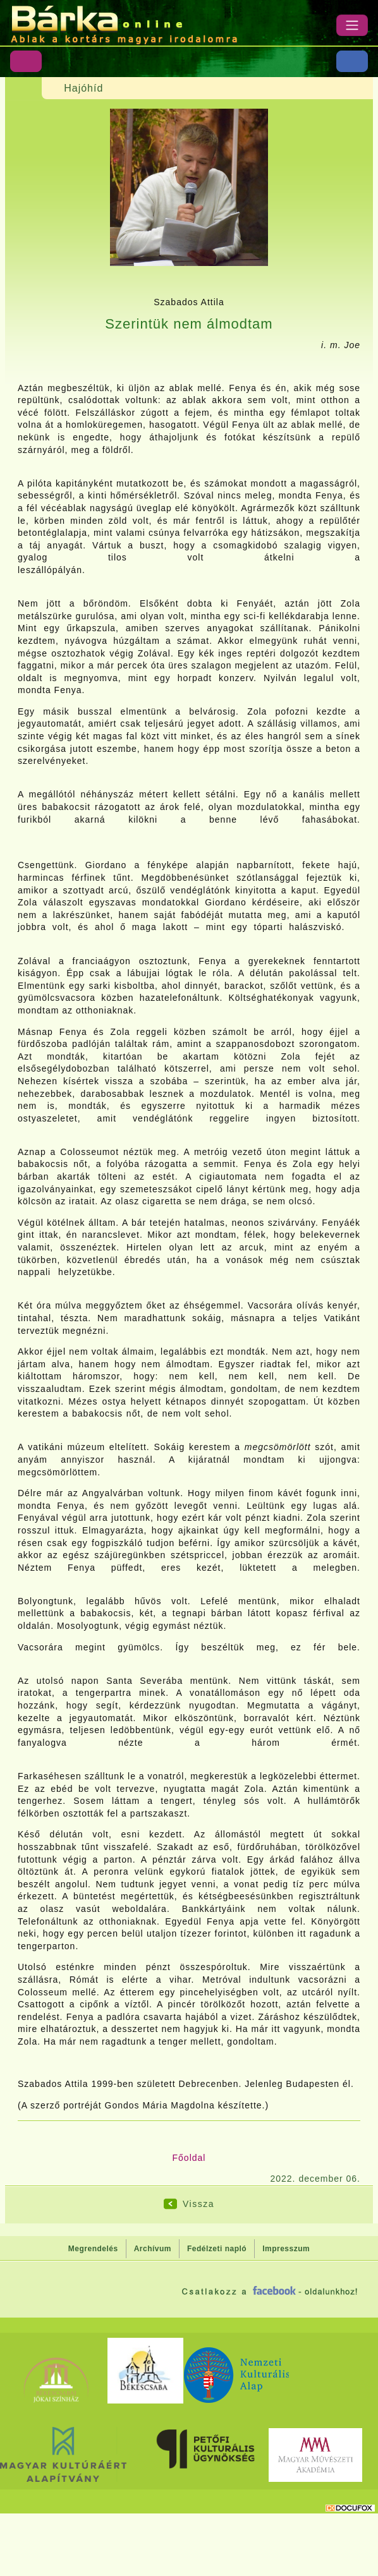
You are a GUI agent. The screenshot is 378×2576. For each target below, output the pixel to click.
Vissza (198, 2204)
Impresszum (286, 2248)
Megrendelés (93, 2248)
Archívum (152, 2248)
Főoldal (189, 2158)
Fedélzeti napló (217, 2248)
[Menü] (352, 25)
